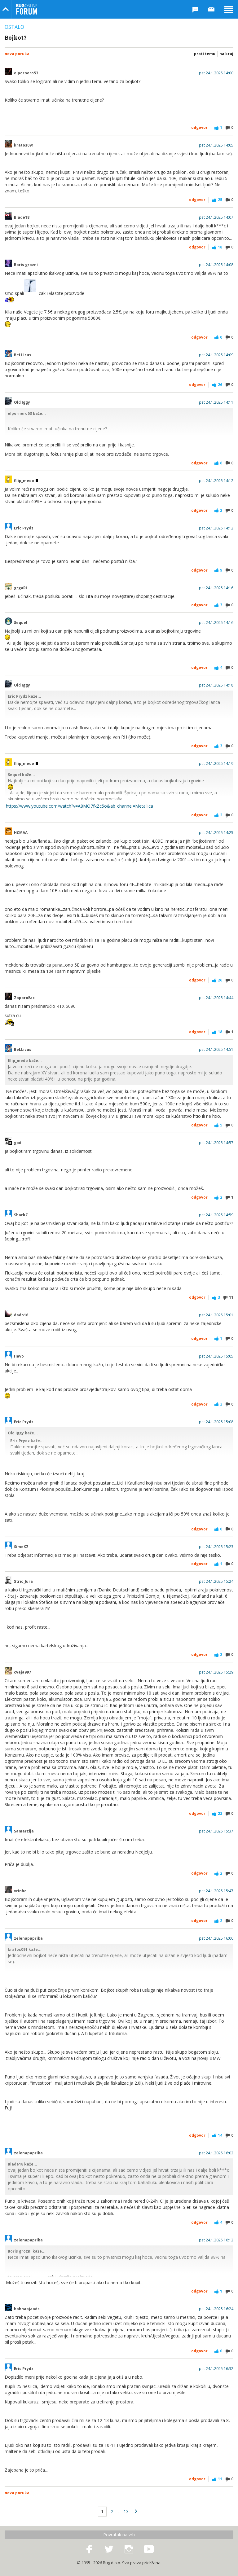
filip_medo (26, 481)
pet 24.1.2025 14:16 (216, 588)
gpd (17, 1143)
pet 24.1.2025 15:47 (216, 1891)
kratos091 (24, 145)
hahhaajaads (27, 2309)
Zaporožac (24, 998)
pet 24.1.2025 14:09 (216, 355)
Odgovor (199, 127)
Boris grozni (26, 265)
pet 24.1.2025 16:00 (216, 1938)
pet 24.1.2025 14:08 (216, 265)
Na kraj (226, 53)
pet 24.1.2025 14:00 (216, 73)
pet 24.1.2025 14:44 (216, 998)
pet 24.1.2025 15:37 (216, 1831)
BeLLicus (22, 355)
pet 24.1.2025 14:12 (216, 481)
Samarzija (24, 1831)
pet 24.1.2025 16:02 (216, 2153)
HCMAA (21, 833)
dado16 (21, 1315)
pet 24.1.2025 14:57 (216, 1143)
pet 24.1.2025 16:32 (216, 2369)
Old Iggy (22, 402)
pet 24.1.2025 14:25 (216, 833)
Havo (19, 1356)
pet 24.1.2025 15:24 (216, 1581)
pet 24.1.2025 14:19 (216, 763)
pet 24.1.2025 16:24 (216, 2309)
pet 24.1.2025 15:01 (216, 1315)
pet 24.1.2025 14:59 (216, 1215)
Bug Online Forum (26, 9)
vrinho (20, 1891)
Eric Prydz (23, 528)
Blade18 (21, 217)
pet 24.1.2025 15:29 (216, 1672)
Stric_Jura (23, 1581)
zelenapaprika (28, 1938)
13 (126, 2511)
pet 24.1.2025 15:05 (216, 1356)
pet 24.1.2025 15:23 (216, 1547)
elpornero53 (26, 73)
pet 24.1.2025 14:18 (216, 685)
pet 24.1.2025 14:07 (216, 217)
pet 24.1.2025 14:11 (216, 402)
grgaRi (20, 588)
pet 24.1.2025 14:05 (216, 145)
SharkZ (21, 1215)
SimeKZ (21, 1547)
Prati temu (204, 53)
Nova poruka (17, 53)
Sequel (20, 623)
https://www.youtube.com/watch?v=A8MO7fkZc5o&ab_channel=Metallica (79, 806)
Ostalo (14, 27)
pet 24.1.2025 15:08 (216, 1422)
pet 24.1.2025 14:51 (216, 1049)
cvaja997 (22, 1672)
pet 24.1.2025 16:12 (216, 2240)
